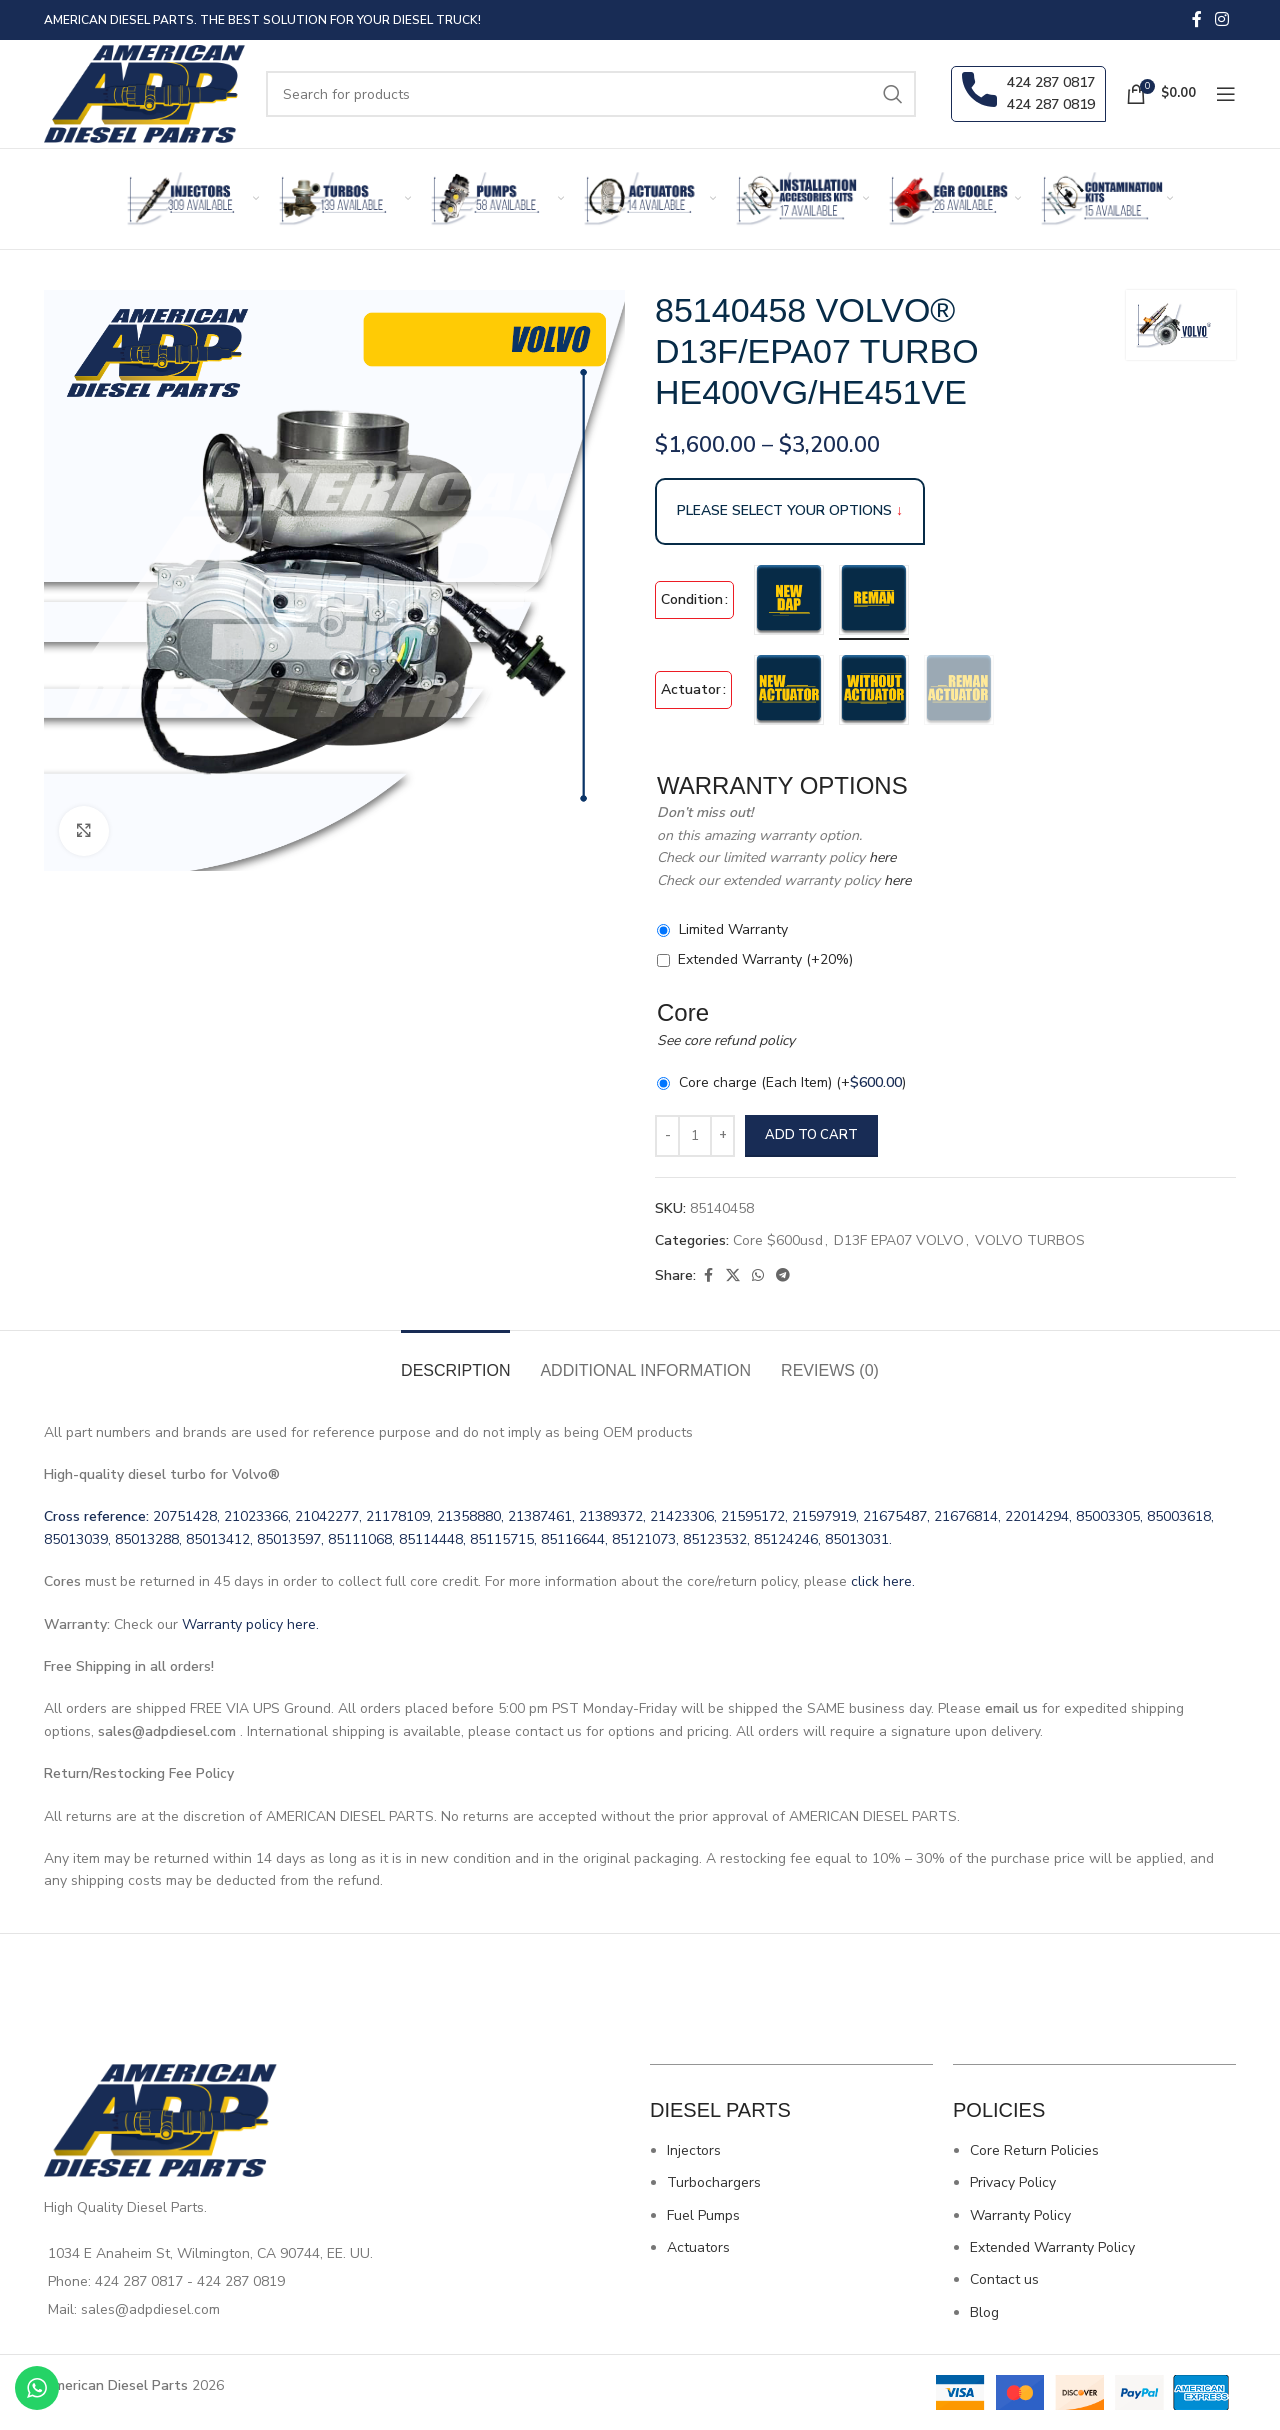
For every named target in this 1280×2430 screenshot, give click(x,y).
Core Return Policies (1034, 2150)
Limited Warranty (733, 929)
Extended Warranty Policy (1052, 2247)
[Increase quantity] (722, 1136)
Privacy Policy (1013, 2182)
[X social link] (733, 1276)
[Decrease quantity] (667, 1136)
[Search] (591, 94)
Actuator (691, 689)
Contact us (1004, 2279)
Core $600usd (778, 1240)
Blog (984, 2312)
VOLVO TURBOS (1030, 1240)
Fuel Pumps (703, 2215)
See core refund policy (726, 1040)
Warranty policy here (249, 1624)
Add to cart (811, 1135)
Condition (692, 599)
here (880, 857)
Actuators (698, 2247)
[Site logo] (145, 92)
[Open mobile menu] (1226, 94)
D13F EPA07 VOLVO (899, 1240)
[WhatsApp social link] (758, 1276)
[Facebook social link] (1197, 19)
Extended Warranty (765, 959)
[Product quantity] (695, 1136)
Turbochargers (714, 2182)
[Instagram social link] (1222, 19)
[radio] (789, 600)
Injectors (694, 2150)
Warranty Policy (1020, 2215)
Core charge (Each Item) (792, 1082)
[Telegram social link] (783, 1276)
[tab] (455, 1360)
